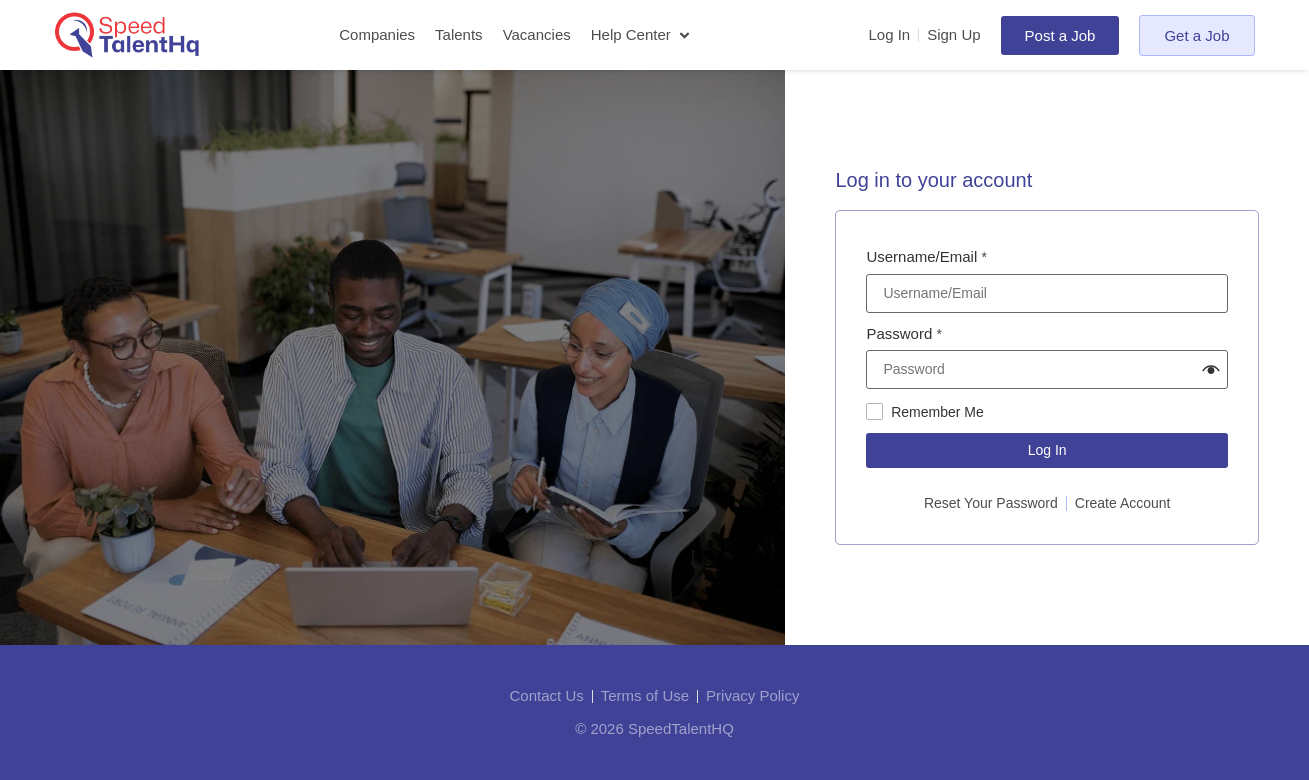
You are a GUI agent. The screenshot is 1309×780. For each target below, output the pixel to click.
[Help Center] (642, 35)
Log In (1047, 450)
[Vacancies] (537, 35)
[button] (1211, 370)
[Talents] (459, 35)
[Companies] (377, 35)
